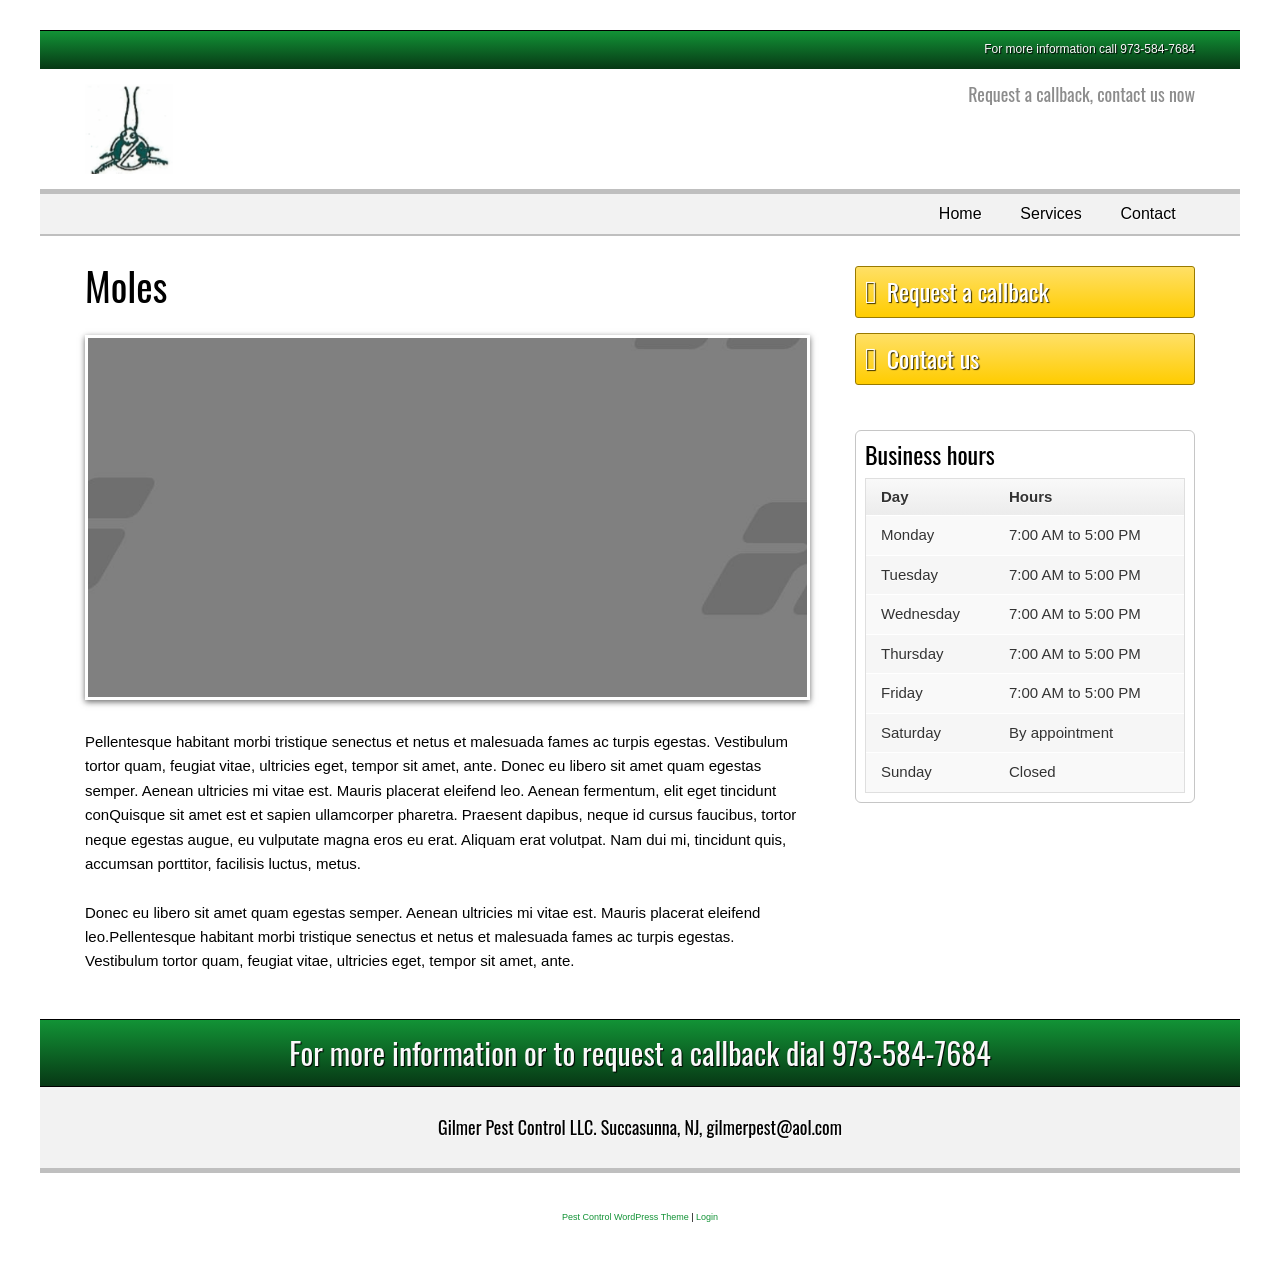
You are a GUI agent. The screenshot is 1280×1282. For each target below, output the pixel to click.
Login (707, 1217)
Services (1050, 213)
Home (960, 213)
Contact (1147, 213)
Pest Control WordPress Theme (625, 1217)
